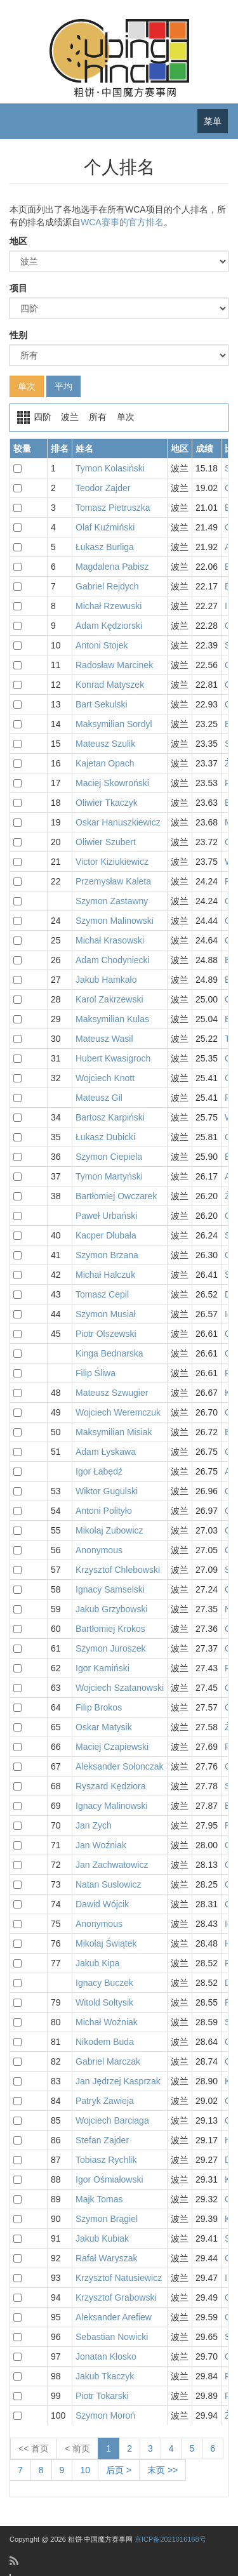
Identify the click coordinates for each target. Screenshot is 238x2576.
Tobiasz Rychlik (106, 2160)
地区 (18, 241)
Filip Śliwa (96, 1373)
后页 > (118, 2470)
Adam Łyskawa (106, 1452)
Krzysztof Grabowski (116, 2297)
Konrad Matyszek (110, 685)
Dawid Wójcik (102, 1904)
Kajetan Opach (105, 763)
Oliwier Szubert (106, 842)
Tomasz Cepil (102, 1294)
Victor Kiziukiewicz (112, 862)
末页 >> (162, 2470)
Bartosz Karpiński (110, 1117)
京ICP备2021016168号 (170, 2539)
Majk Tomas (99, 2199)
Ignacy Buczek (104, 1983)
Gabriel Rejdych (107, 586)
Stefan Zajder (102, 2140)
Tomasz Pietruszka (113, 508)
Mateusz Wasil (104, 1039)
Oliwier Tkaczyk (107, 803)
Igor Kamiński (102, 1668)
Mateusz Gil (99, 1098)
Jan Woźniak (101, 1845)
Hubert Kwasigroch (113, 1058)
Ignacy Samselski (110, 1589)
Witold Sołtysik (104, 2002)
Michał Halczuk (105, 1275)
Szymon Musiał (106, 1314)
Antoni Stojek (102, 645)
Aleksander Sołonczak (120, 1766)
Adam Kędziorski (109, 626)
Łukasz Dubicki (105, 1137)
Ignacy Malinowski (112, 1806)
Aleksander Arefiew (114, 2317)
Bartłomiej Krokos (110, 1629)
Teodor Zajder (103, 488)
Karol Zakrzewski (109, 999)
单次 (27, 386)
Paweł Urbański (106, 1216)
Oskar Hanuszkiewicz (118, 822)
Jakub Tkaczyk (105, 2376)
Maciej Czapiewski (112, 1747)
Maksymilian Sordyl (114, 724)
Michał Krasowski (110, 940)
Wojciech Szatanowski (120, 1688)
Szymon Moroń (105, 2415)
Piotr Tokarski (102, 2396)
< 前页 (77, 2448)
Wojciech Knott (105, 1078)
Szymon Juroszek (110, 1648)
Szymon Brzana (107, 1255)
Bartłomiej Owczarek (116, 1196)
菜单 (212, 121)
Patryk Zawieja (105, 2101)
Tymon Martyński (109, 1176)
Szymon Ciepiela (109, 1157)
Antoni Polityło (104, 1511)
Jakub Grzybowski (112, 1609)
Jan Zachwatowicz (112, 1865)
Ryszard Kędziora (111, 1786)
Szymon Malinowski (115, 921)
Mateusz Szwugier (112, 1393)
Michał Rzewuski (109, 606)
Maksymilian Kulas (112, 1019)
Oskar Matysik (104, 1727)
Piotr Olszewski (106, 1334)
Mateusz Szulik (105, 744)
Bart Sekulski (102, 704)
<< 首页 (33, 2448)
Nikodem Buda (105, 2042)
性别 (18, 335)
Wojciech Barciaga (112, 2120)
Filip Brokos (99, 1707)
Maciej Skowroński (112, 783)
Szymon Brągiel (107, 2219)
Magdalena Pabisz (112, 567)
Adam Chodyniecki (113, 960)
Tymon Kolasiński (110, 468)
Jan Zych (94, 1825)
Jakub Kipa (97, 1963)
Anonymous (99, 1550)
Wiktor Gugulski (107, 1491)
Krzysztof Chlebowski (118, 1570)
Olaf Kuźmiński (105, 527)
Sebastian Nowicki (112, 2337)
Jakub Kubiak (102, 2238)
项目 (18, 288)
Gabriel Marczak (108, 2061)
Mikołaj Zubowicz (109, 1530)
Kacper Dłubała (106, 1235)
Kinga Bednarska (109, 1353)
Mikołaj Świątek (106, 1943)
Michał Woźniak (107, 2022)
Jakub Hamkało (106, 980)
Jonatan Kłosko (106, 2356)
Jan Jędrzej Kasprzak (118, 2081)
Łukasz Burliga (105, 547)
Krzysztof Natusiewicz (119, 2278)
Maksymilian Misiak (114, 1432)
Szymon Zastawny (112, 901)
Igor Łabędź (99, 1471)
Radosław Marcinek (114, 665)
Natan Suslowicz (109, 1884)
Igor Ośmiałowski (109, 2179)
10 (85, 2470)
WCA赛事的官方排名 (122, 222)
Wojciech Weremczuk (118, 1412)
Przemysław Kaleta (113, 881)
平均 (63, 386)
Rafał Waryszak (107, 2258)
